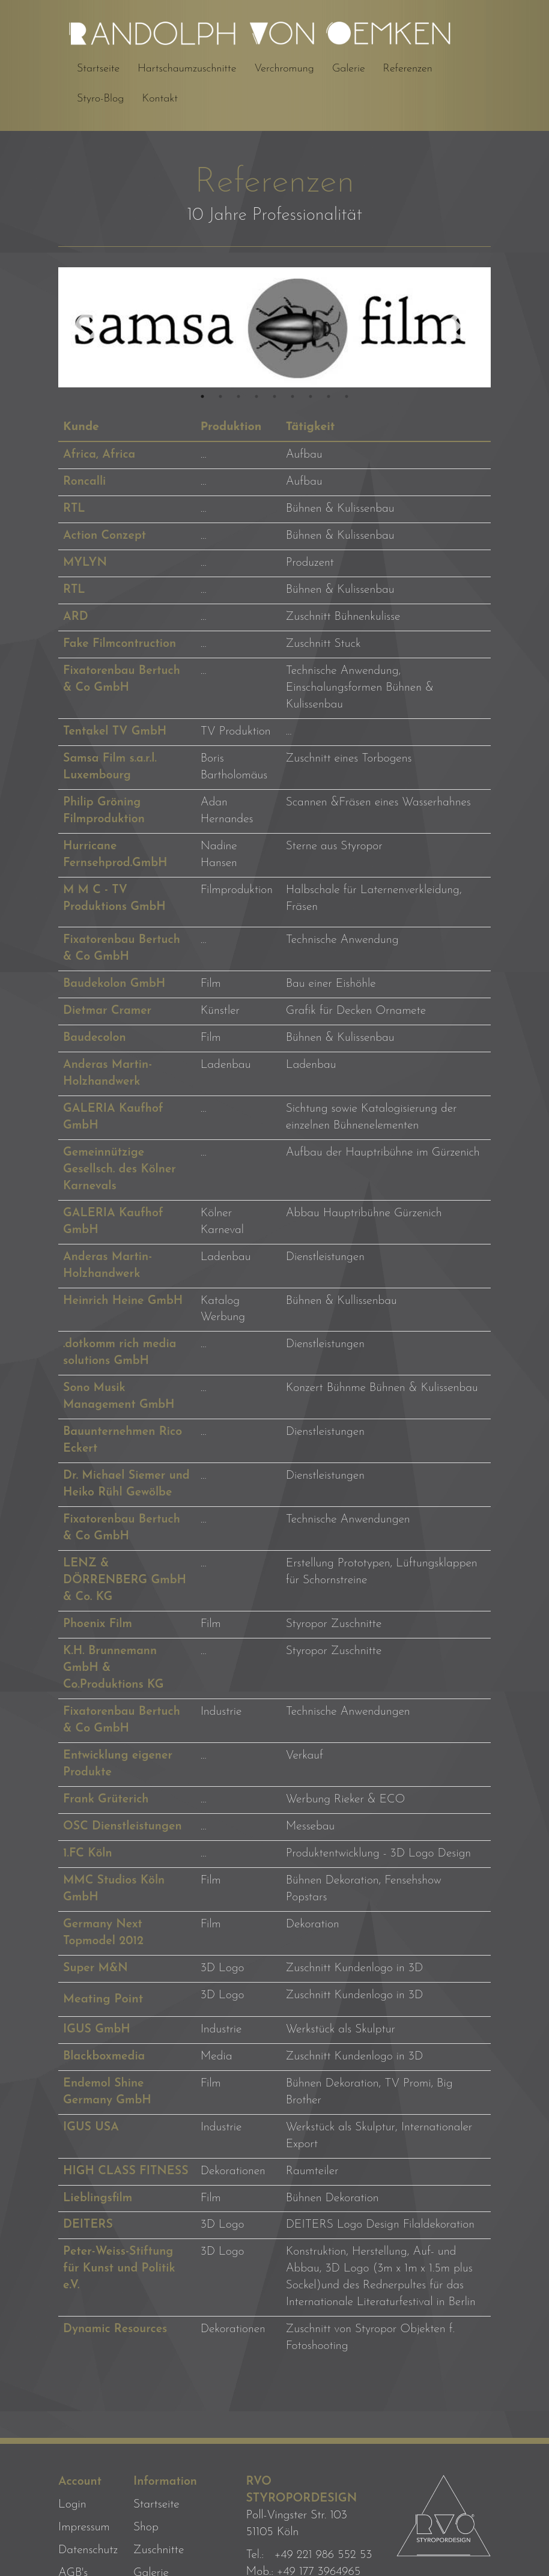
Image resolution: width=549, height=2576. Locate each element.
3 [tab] (238, 396)
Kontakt (159, 99)
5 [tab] (274, 396)
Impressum (84, 2527)
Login (72, 2505)
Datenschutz (88, 2550)
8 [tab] (329, 396)
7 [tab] (311, 396)
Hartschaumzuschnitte (187, 68)
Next (461, 327)
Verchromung (284, 68)
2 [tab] (220, 396)
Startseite (98, 68)
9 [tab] (347, 396)
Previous (88, 327)
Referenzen (407, 68)
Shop (146, 2527)
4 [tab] (256, 396)
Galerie (348, 68)
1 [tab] (202, 396)
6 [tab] (293, 396)
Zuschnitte (158, 2550)
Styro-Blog (100, 99)
